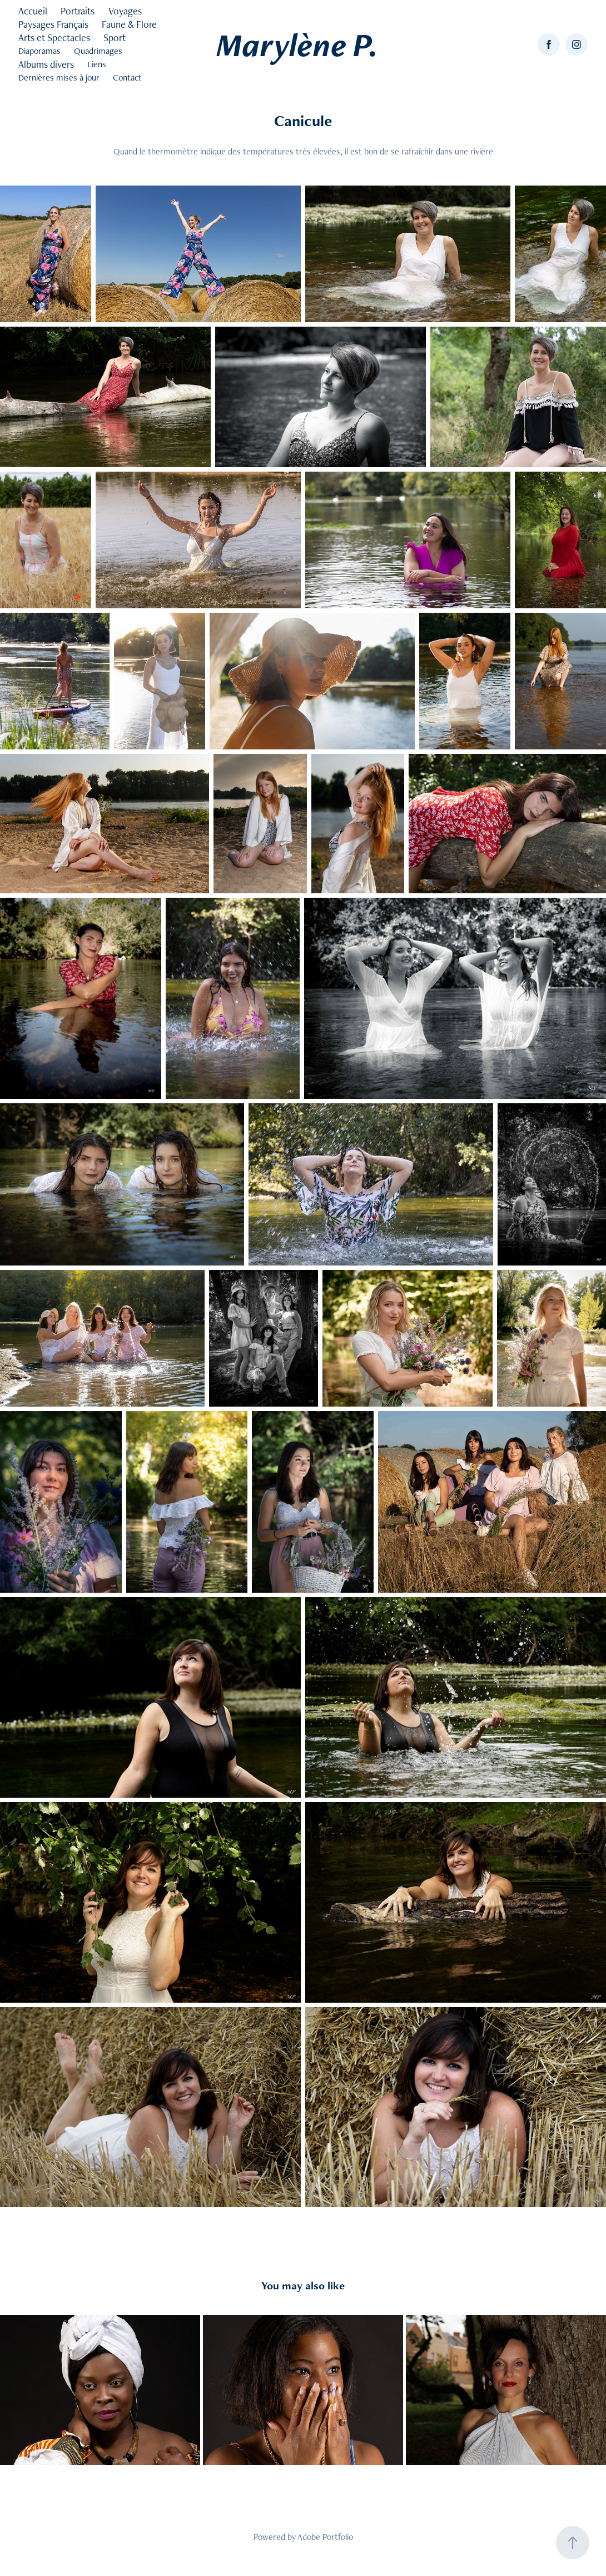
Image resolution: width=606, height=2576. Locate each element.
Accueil (32, 10)
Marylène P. (297, 44)
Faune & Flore (129, 24)
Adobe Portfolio (325, 2537)
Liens (96, 64)
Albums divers (46, 64)
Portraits (78, 10)
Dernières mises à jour (59, 77)
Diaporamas (39, 51)
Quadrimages (98, 51)
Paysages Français (53, 24)
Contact (127, 77)
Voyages (125, 10)
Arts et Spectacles (54, 37)
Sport (114, 37)
